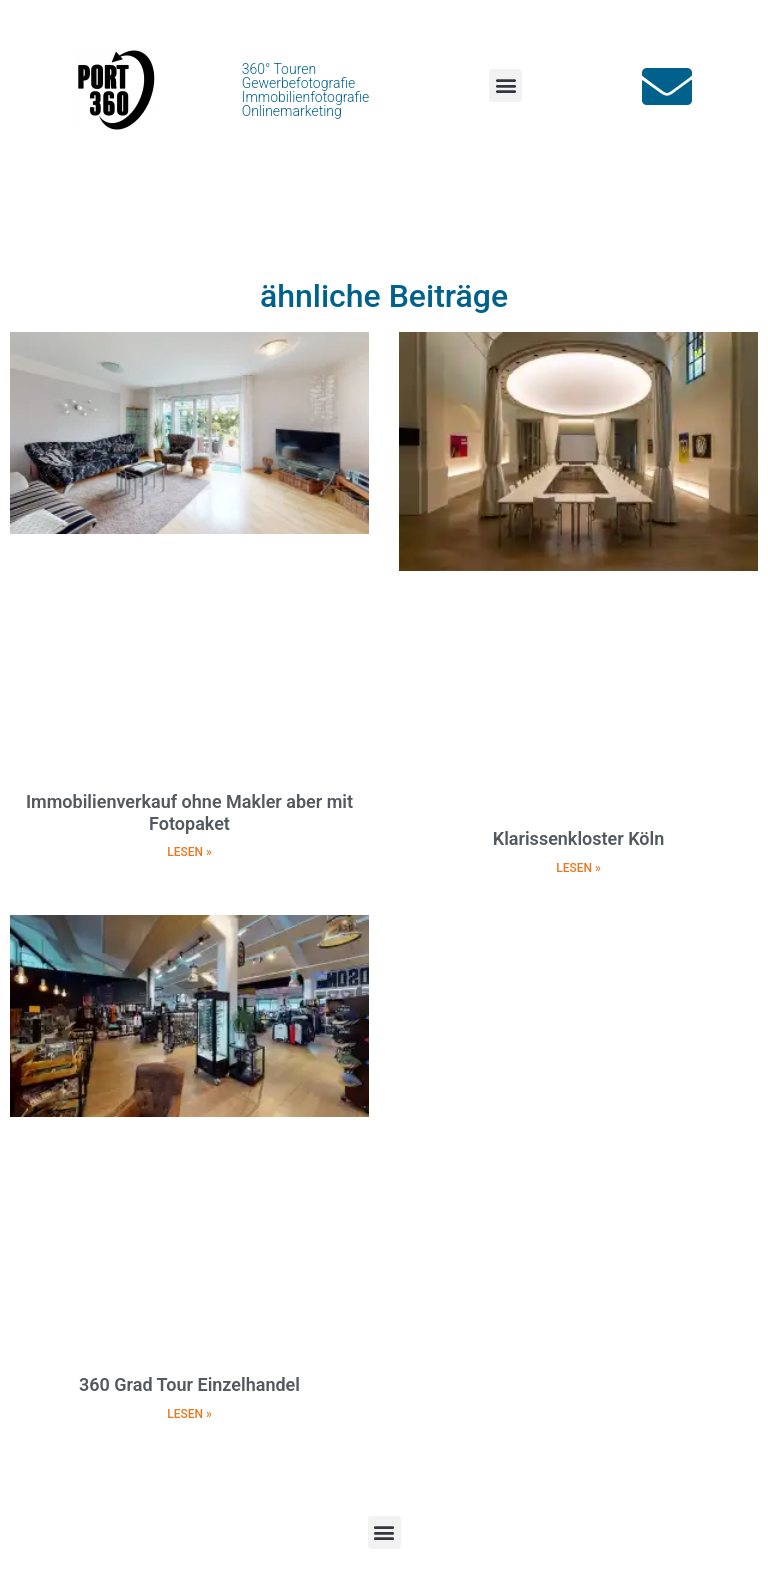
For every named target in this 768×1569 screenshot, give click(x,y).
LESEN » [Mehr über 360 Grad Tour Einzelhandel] (189, 1414)
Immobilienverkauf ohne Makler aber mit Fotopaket (189, 812)
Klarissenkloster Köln (579, 838)
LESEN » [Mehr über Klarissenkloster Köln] (578, 868)
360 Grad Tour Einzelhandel (189, 1384)
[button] (505, 85)
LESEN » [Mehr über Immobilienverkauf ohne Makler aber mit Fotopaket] (189, 852)
